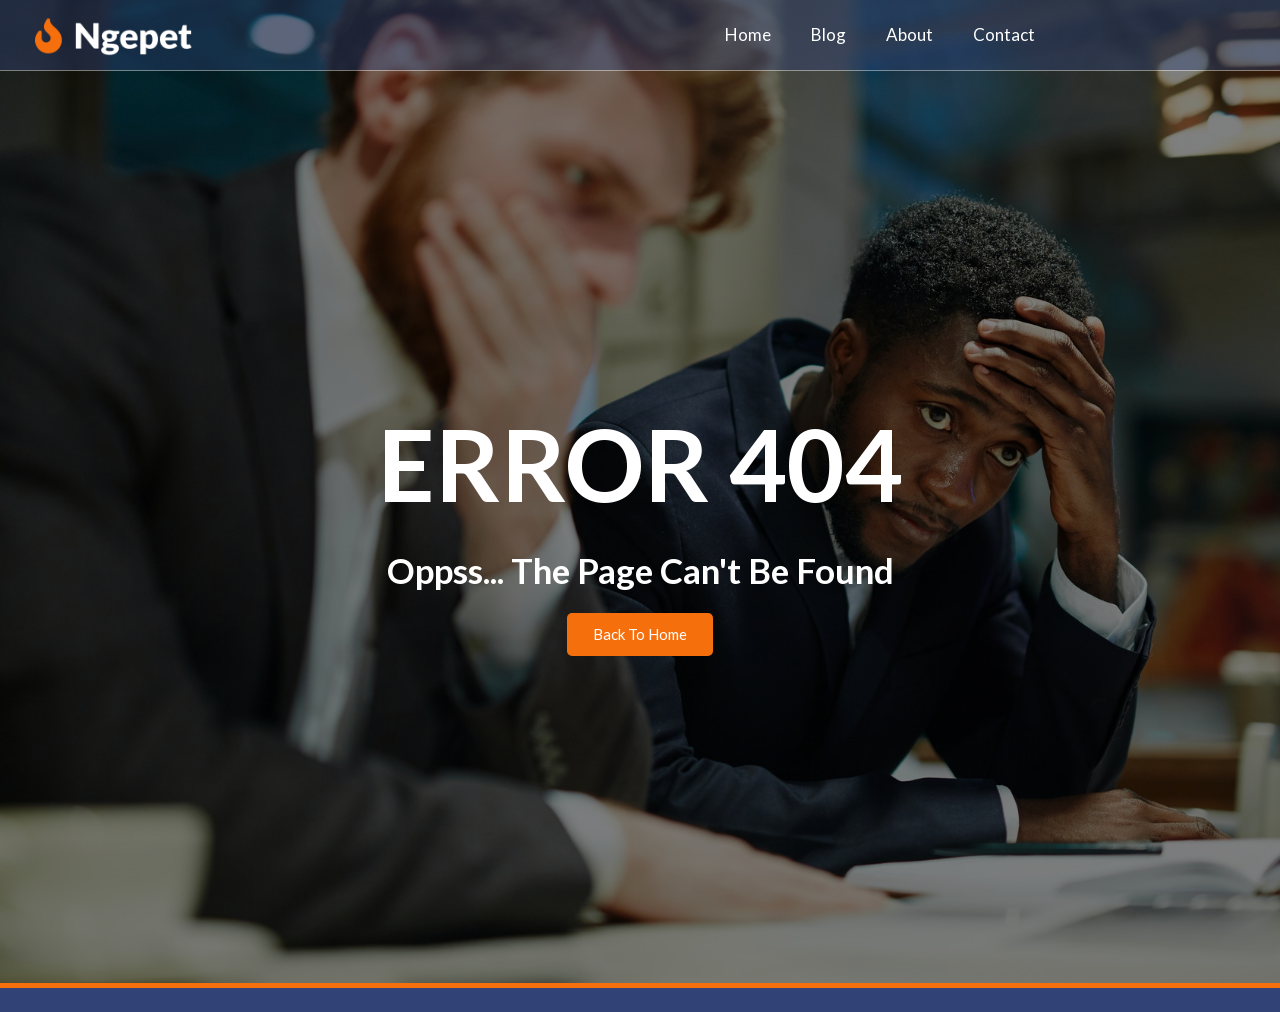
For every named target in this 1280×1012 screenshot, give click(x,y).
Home (748, 34)
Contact (1004, 34)
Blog (828, 34)
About (909, 34)
